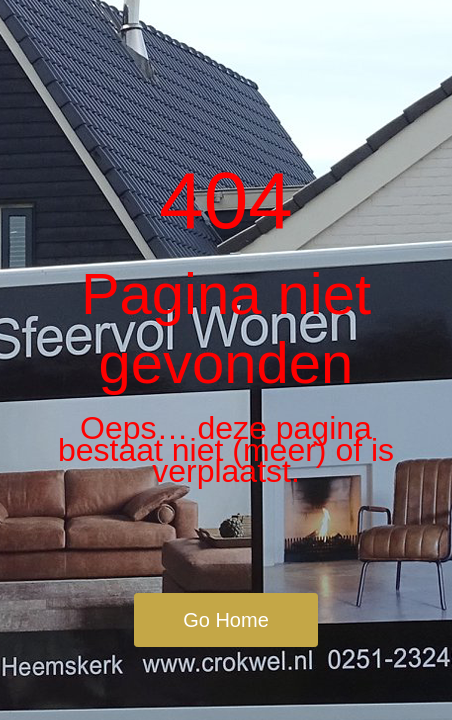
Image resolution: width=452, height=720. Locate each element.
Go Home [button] (226, 620)
